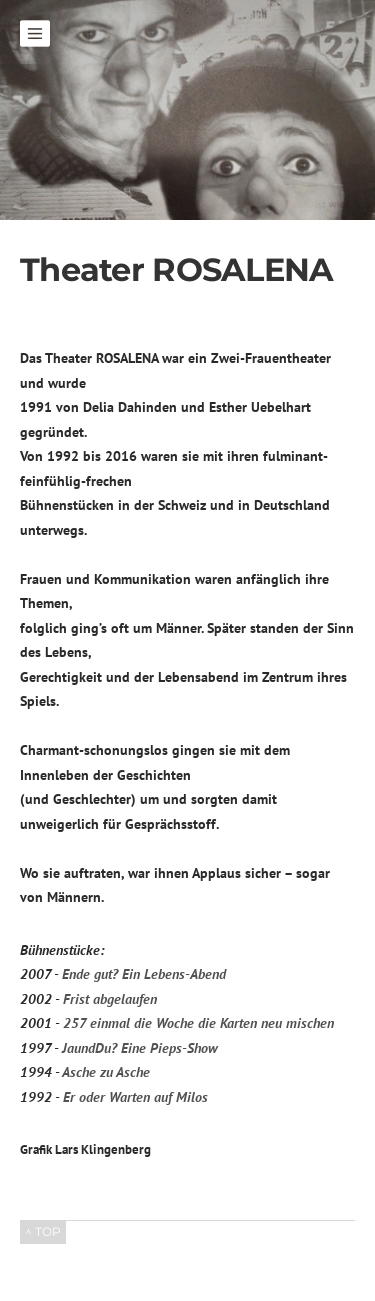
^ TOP (43, 1231)
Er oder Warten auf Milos (135, 1097)
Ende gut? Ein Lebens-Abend (144, 974)
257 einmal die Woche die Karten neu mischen (198, 1023)
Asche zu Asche (106, 1072)
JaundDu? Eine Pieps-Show (139, 1048)
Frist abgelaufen (110, 999)
